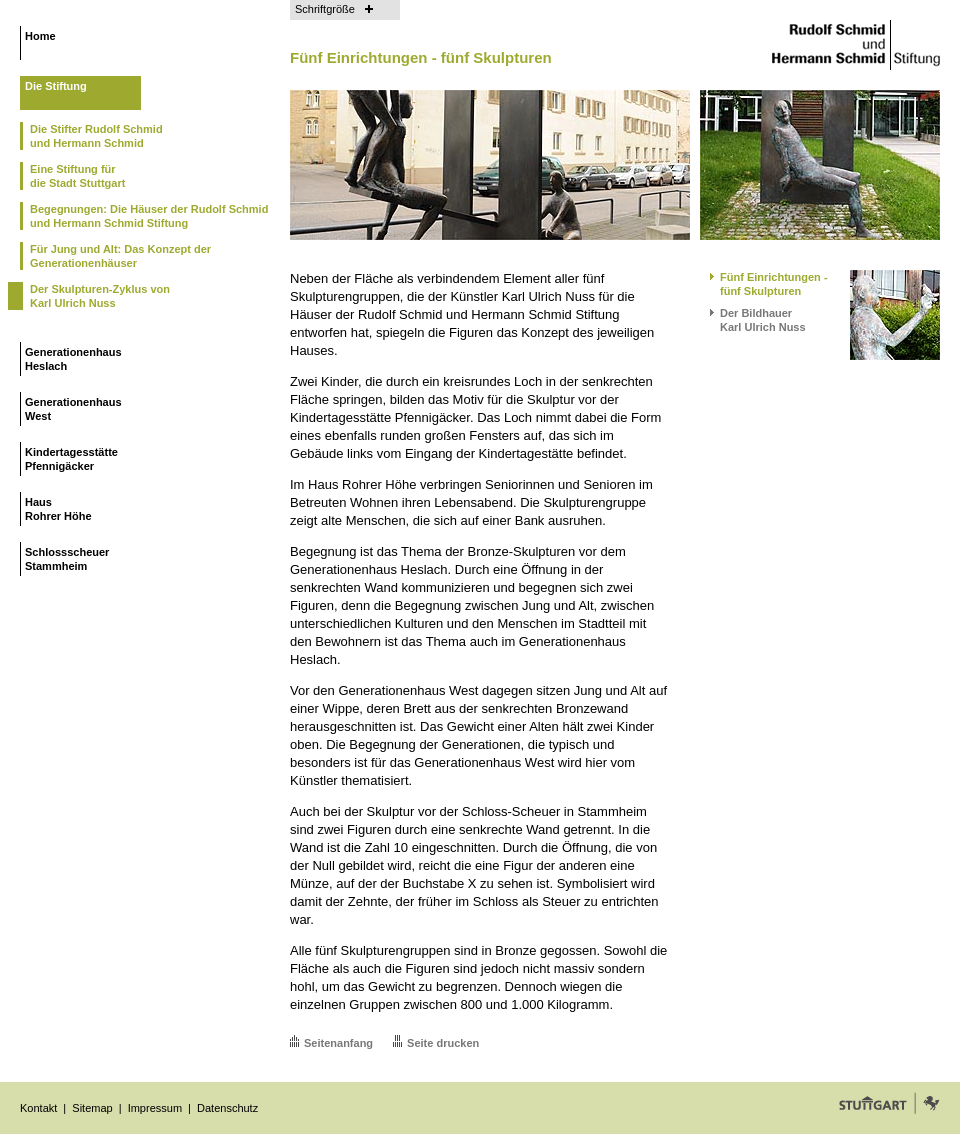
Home (40, 36)
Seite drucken (443, 1043)
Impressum (155, 1108)
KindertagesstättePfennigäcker (71, 459)
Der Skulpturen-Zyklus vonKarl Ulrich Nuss (100, 296)
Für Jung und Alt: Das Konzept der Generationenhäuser (120, 256)
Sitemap (92, 1108)
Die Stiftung (56, 86)
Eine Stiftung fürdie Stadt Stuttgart (77, 176)
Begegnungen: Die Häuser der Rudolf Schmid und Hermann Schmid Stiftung (149, 216)
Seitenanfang (338, 1043)
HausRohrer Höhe (58, 509)
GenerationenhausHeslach (73, 359)
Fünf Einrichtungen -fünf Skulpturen (774, 284)
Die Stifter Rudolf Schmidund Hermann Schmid (96, 136)
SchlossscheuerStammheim (67, 559)
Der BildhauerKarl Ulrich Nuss (763, 320)
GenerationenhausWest (73, 409)
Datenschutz (227, 1108)
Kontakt (38, 1108)
